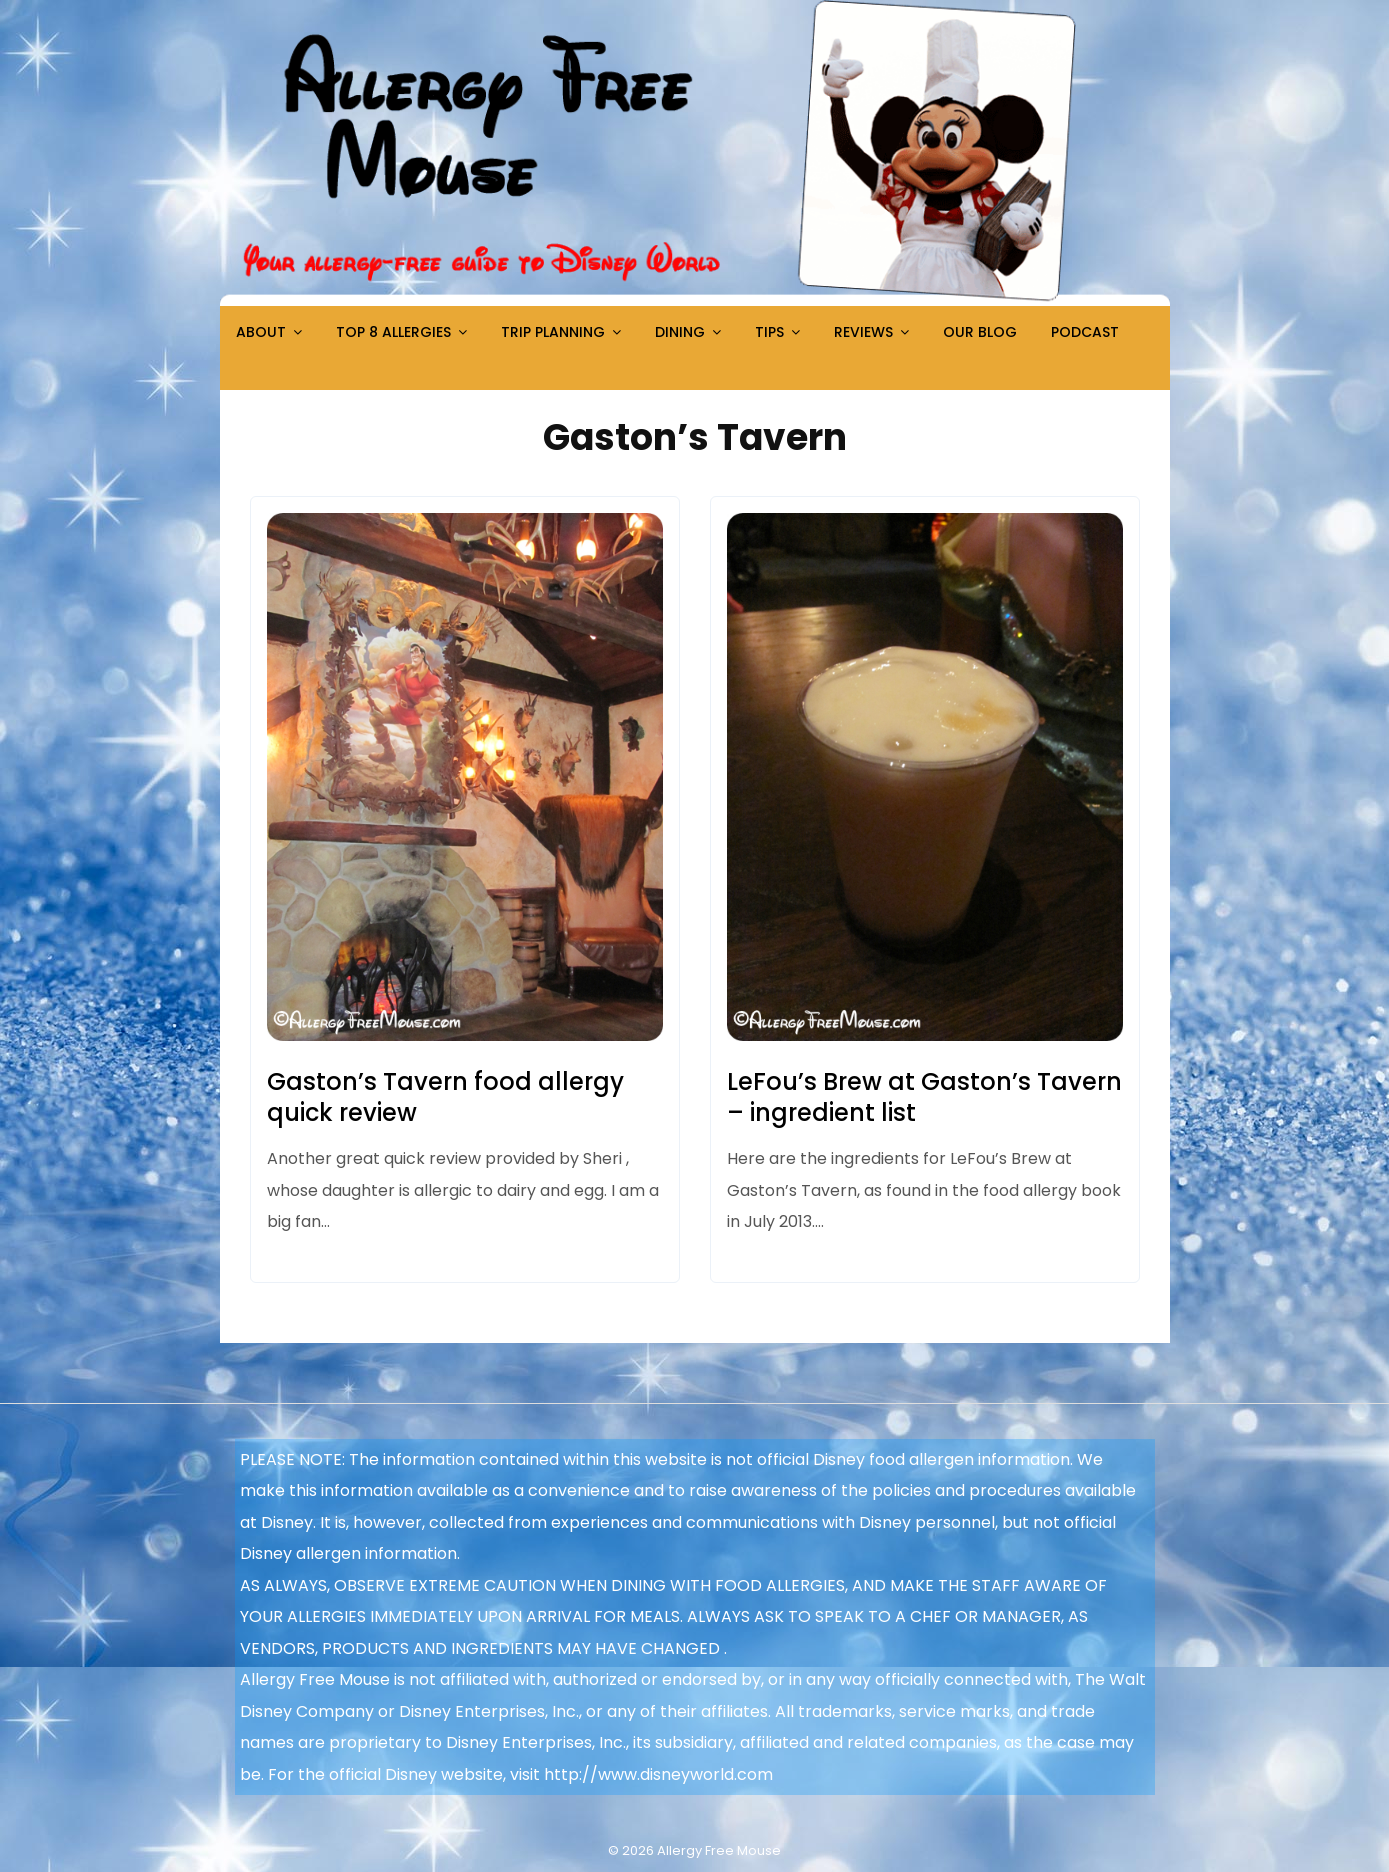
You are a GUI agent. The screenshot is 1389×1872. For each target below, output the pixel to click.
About (261, 332)
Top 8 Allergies (393, 332)
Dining (680, 332)
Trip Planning (553, 332)
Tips (769, 332)
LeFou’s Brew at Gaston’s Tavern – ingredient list (924, 1097)
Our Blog (980, 332)
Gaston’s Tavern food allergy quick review (445, 1097)
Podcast (1085, 332)
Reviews (863, 332)
